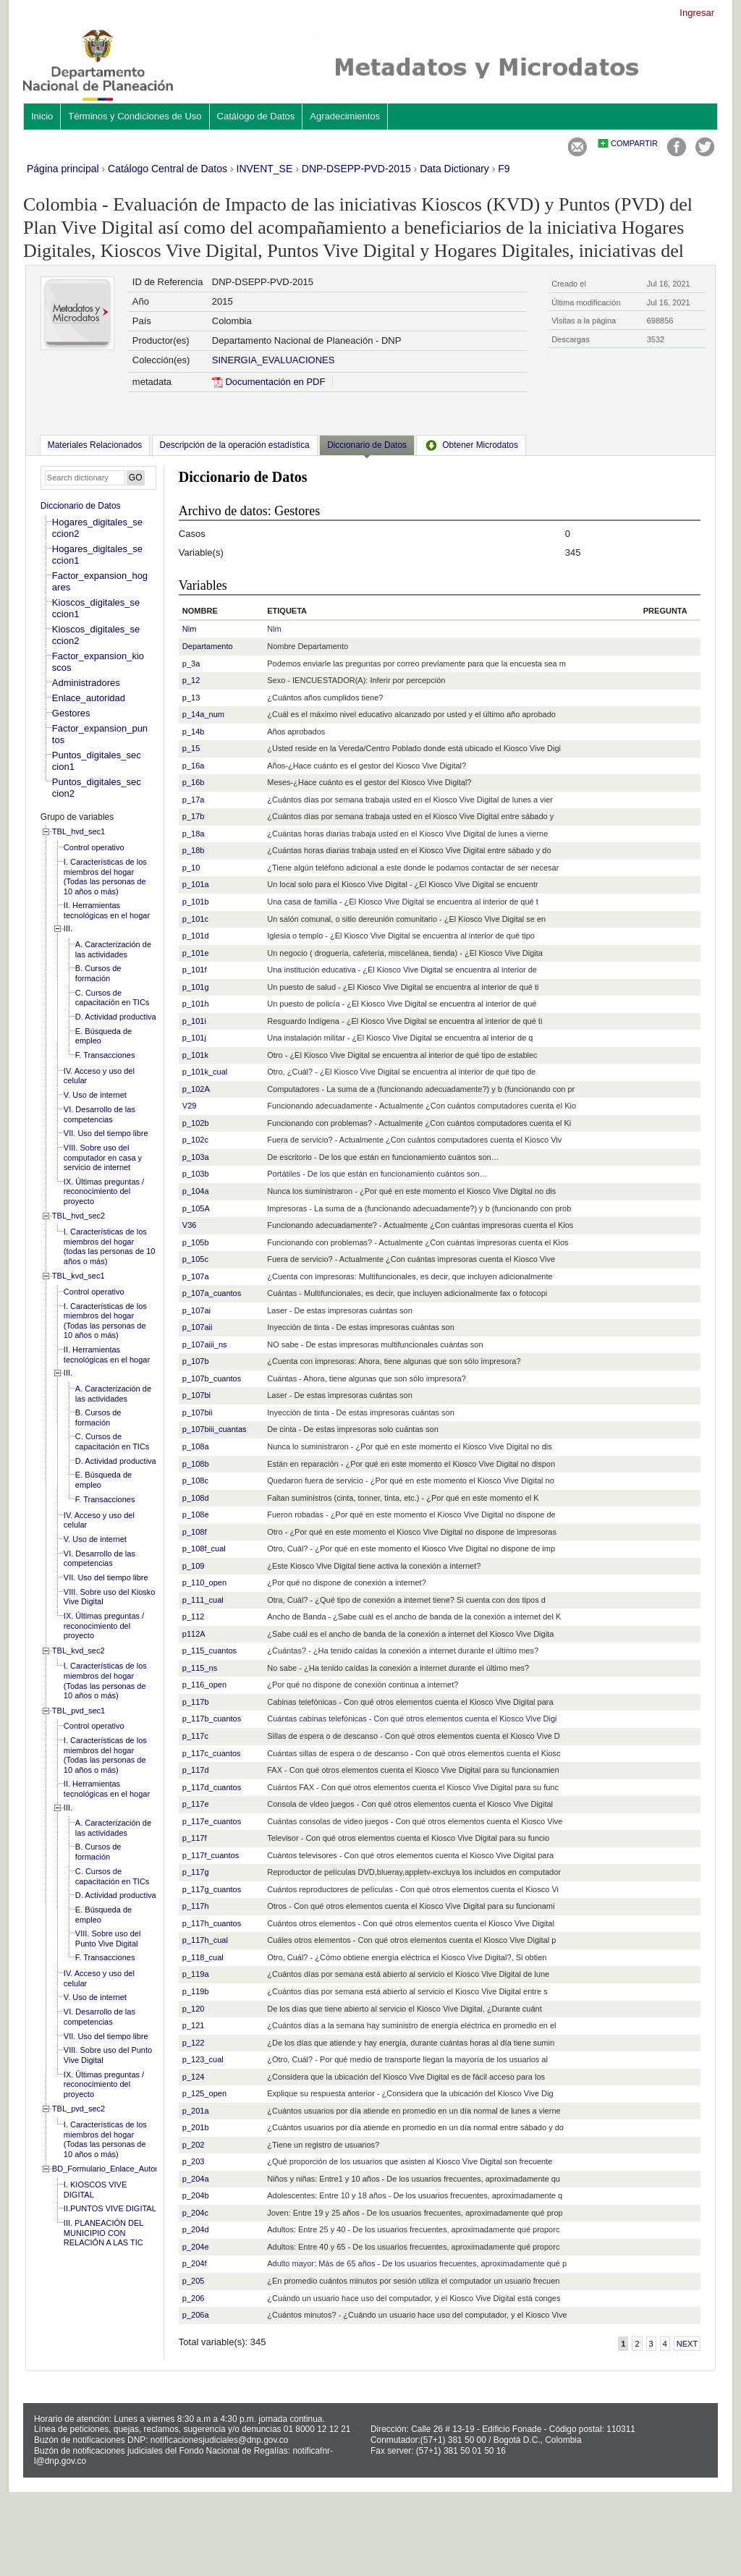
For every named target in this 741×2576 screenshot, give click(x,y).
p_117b (195, 1702)
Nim (189, 628)
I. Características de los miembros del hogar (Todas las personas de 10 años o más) (105, 876)
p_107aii (197, 1327)
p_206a (195, 2314)
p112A (194, 1634)
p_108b (195, 1463)
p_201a (195, 2110)
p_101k (195, 1055)
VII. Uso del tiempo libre (106, 1133)
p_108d (195, 1498)
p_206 (193, 2298)
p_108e (195, 1514)
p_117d (195, 1770)
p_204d (195, 2229)
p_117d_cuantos (211, 1787)
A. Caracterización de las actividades (113, 949)
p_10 (191, 867)
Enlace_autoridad (88, 697)
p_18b (193, 850)
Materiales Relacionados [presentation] (95, 445)
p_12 (191, 680)
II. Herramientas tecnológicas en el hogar (107, 910)
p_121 (193, 2025)
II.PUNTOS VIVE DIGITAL (110, 2208)
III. (68, 928)
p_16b (193, 782)
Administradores (86, 682)
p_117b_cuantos (211, 1718)
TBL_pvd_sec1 (78, 1710)
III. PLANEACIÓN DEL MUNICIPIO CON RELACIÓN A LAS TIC (103, 2233)
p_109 (193, 1566)
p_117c (195, 1736)
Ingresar (696, 12)
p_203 (193, 2161)
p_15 (191, 748)
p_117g (195, 1872)
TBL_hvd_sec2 (78, 1215)
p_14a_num (203, 714)
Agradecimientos (345, 116)
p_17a (193, 799)
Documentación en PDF (269, 381)
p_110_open (204, 1582)
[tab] (95, 445)
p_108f (194, 1532)
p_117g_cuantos (211, 1889)
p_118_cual (203, 1957)
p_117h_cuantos (211, 1923)
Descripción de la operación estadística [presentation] (235, 445)
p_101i (194, 1021)
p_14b (193, 731)
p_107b (195, 1361)
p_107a (195, 1276)
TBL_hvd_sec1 (78, 831)
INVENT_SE (265, 168)
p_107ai (196, 1310)
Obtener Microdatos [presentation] (471, 445)
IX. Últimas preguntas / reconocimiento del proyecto (104, 1191)
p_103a (195, 1157)
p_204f (194, 2263)
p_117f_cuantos (210, 1855)
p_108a (195, 1446)
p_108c (195, 1480)
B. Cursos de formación (98, 973)
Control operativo (94, 847)
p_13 (191, 697)
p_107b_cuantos (211, 1378)
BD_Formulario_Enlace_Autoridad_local (123, 2168)
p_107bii (197, 1412)
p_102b (195, 1123)
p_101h (195, 1003)
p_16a (193, 765)
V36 (189, 1225)
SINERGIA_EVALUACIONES (273, 360)
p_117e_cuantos (211, 1821)
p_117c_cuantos (211, 1753)
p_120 (193, 2008)
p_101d (195, 935)
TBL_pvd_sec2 (78, 2108)
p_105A (196, 1208)
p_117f (194, 1838)
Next (687, 2343)
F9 (503, 168)
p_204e (195, 2246)
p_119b (195, 1991)
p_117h (195, 1906)
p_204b (195, 2195)
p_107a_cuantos (211, 1293)
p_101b (195, 901)
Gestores (71, 713)
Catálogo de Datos (256, 116)
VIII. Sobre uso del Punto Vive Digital (108, 1938)
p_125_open (204, 2093)
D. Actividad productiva (115, 1016)
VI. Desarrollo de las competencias (99, 1114)
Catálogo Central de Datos (167, 168)
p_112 (193, 1616)
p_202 (193, 2144)
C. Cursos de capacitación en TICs (112, 997)
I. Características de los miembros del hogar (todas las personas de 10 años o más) (110, 1246)
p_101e (195, 953)
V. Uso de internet (95, 1094)
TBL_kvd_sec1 (78, 1275)
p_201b (195, 2127)
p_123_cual (203, 2059)
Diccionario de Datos (81, 506)
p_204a (195, 2178)
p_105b (195, 1242)
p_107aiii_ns (204, 1344)
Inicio (42, 116)
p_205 (193, 2280)
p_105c (195, 1259)
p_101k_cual (204, 1071)
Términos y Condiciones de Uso (134, 116)
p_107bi (196, 1395)
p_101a (195, 884)
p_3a (191, 663)
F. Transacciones (105, 1055)
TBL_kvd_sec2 (78, 1650)
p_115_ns (199, 1668)
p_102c (195, 1139)
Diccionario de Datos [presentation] (367, 445)
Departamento (207, 646)
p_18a (193, 833)
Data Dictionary (454, 168)
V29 (189, 1105)
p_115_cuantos (209, 1650)
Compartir (634, 143)
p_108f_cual (204, 1548)
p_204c (195, 2212)
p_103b (195, 1173)
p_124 (193, 2076)
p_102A (196, 1089)
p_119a (195, 1974)
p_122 (193, 2042)
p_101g (195, 987)
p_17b (193, 816)
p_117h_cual (205, 1940)
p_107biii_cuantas (214, 1429)
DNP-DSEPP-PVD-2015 (356, 168)
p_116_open (204, 1684)
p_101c (195, 919)
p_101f (194, 969)
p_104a (195, 1191)
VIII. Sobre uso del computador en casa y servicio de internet (103, 1157)
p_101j (194, 1037)
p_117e (195, 1804)
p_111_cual (203, 1600)
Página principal (63, 168)
